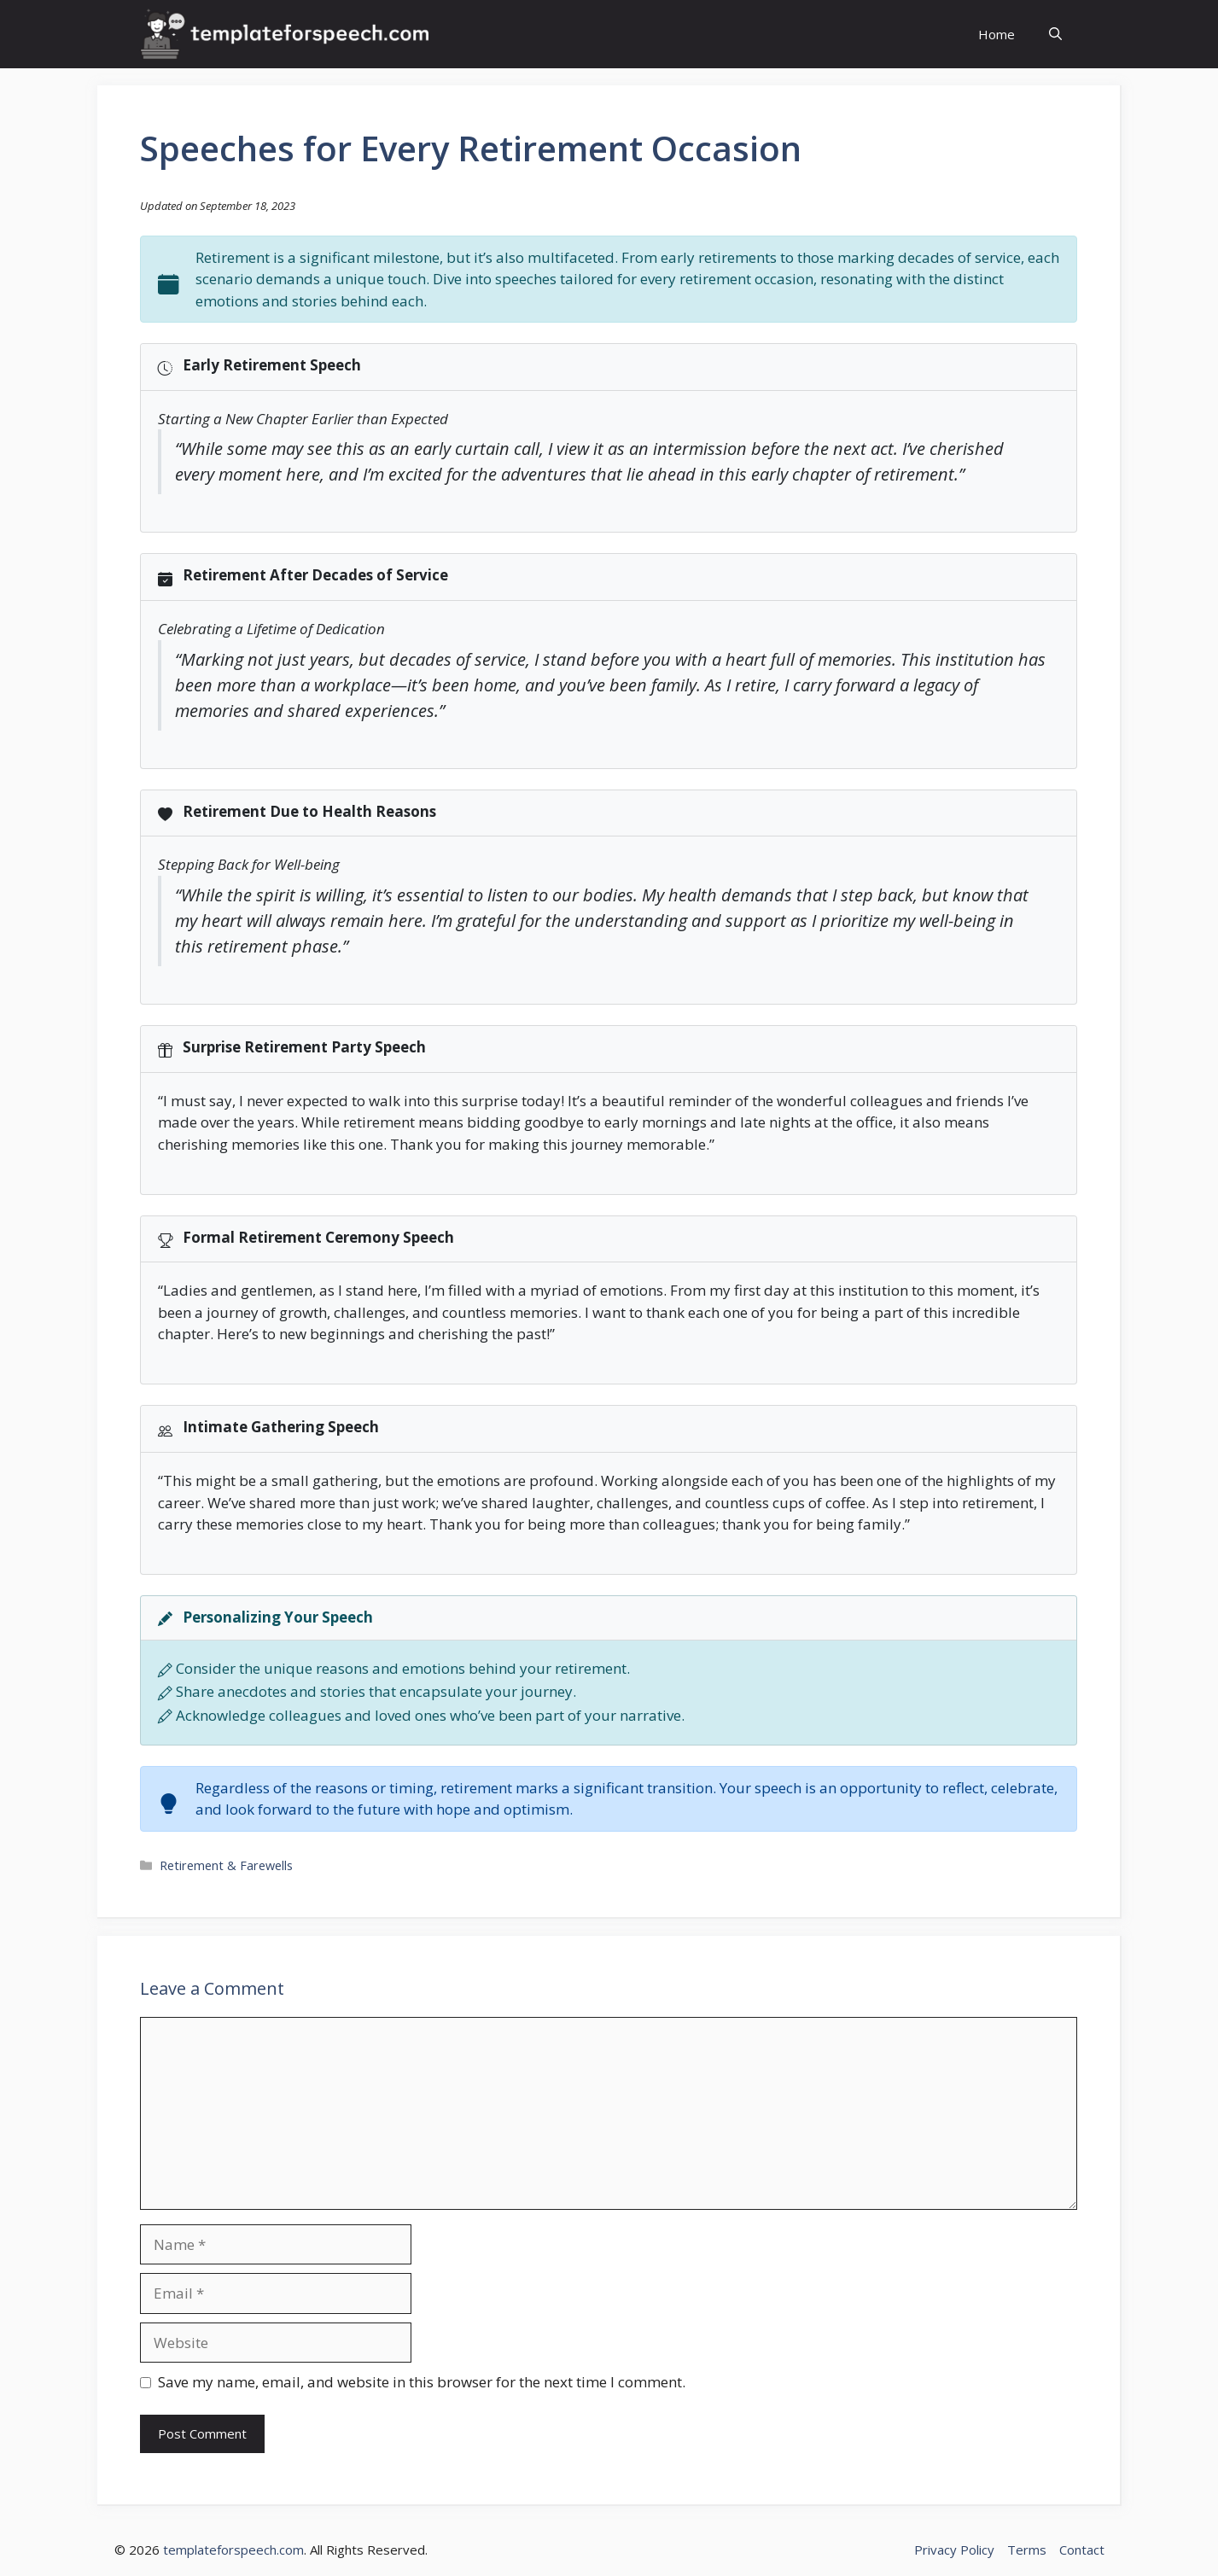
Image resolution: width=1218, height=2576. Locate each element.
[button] (1055, 34)
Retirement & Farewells (226, 1865)
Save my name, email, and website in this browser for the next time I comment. (421, 2382)
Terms (1026, 2549)
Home (996, 34)
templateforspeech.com (233, 2549)
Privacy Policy (954, 2549)
